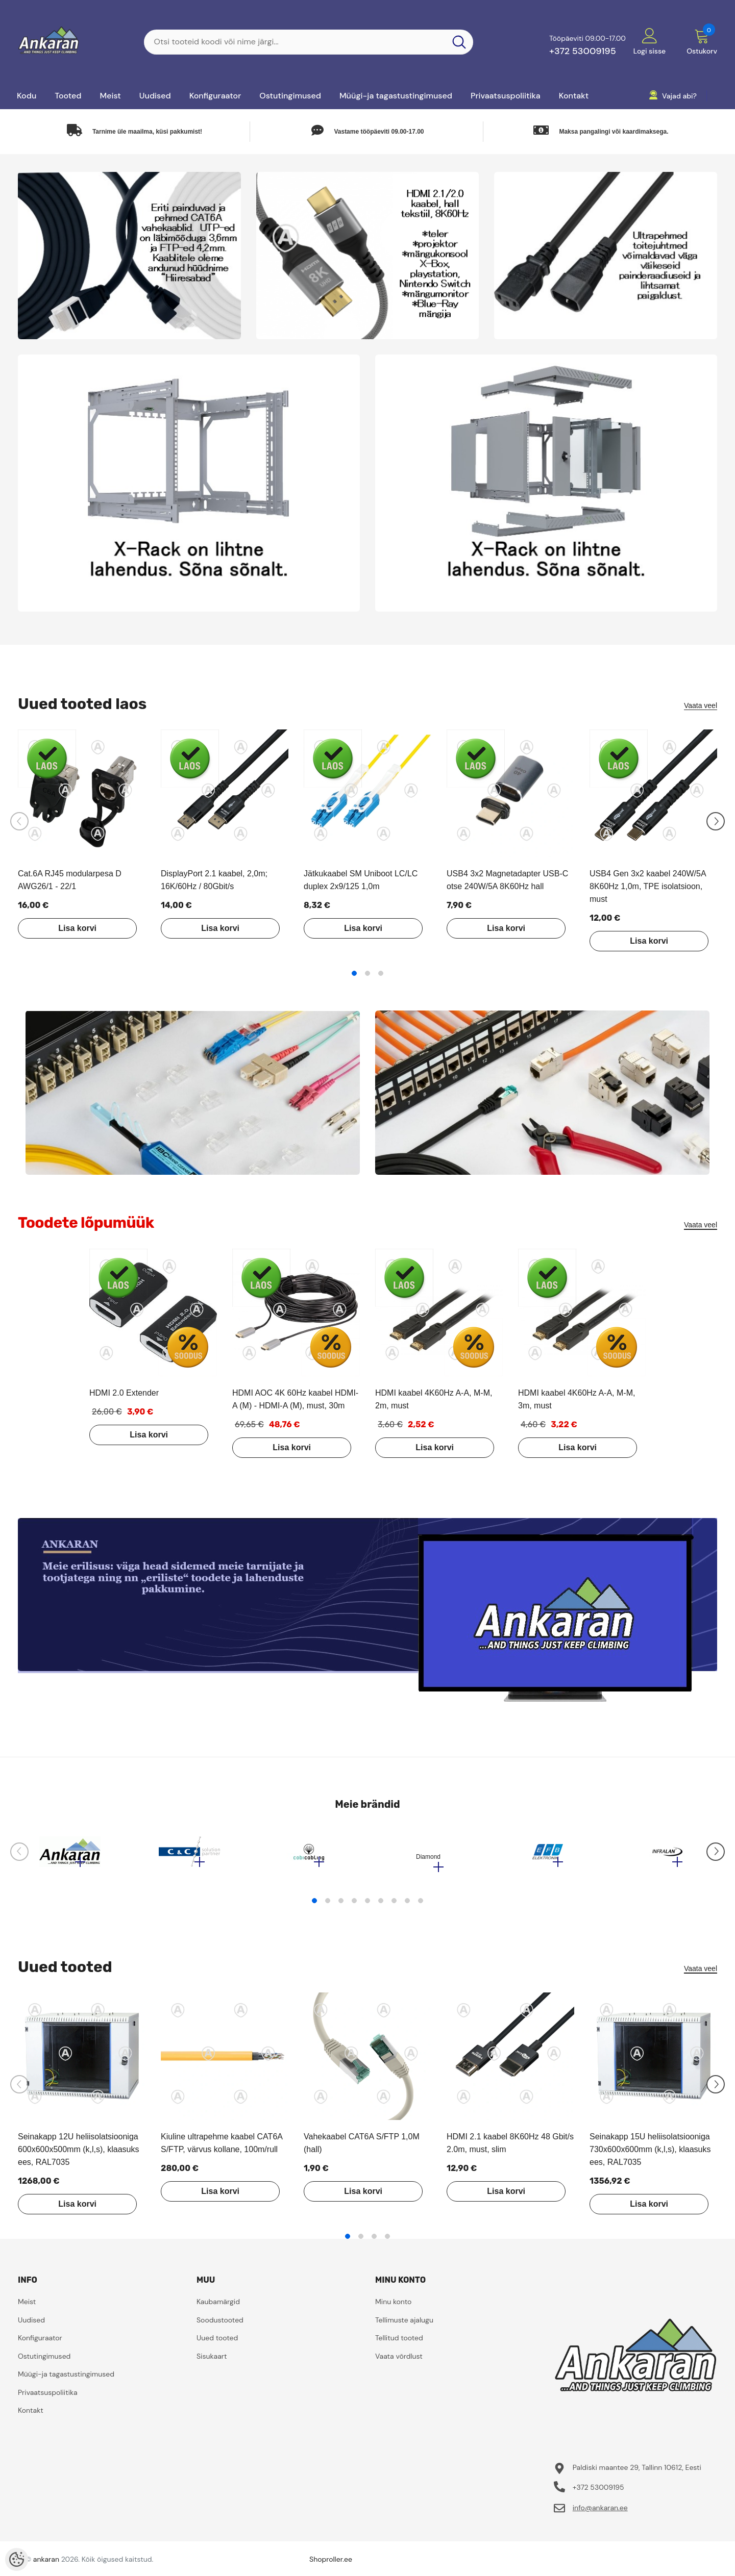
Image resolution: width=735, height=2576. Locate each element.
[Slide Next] (715, 821)
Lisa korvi (69, 928)
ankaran (46, 2564)
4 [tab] (354, 1905)
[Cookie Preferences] (16, 2559)
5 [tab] (367, 1905)
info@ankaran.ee (600, 2512)
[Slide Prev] (19, 821)
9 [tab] (420, 1905)
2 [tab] (367, 973)
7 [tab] (394, 1905)
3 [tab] (380, 973)
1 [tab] (354, 973)
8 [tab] (407, 1905)
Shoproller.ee (330, 2564)
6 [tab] (380, 1905)
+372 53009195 (582, 51)
